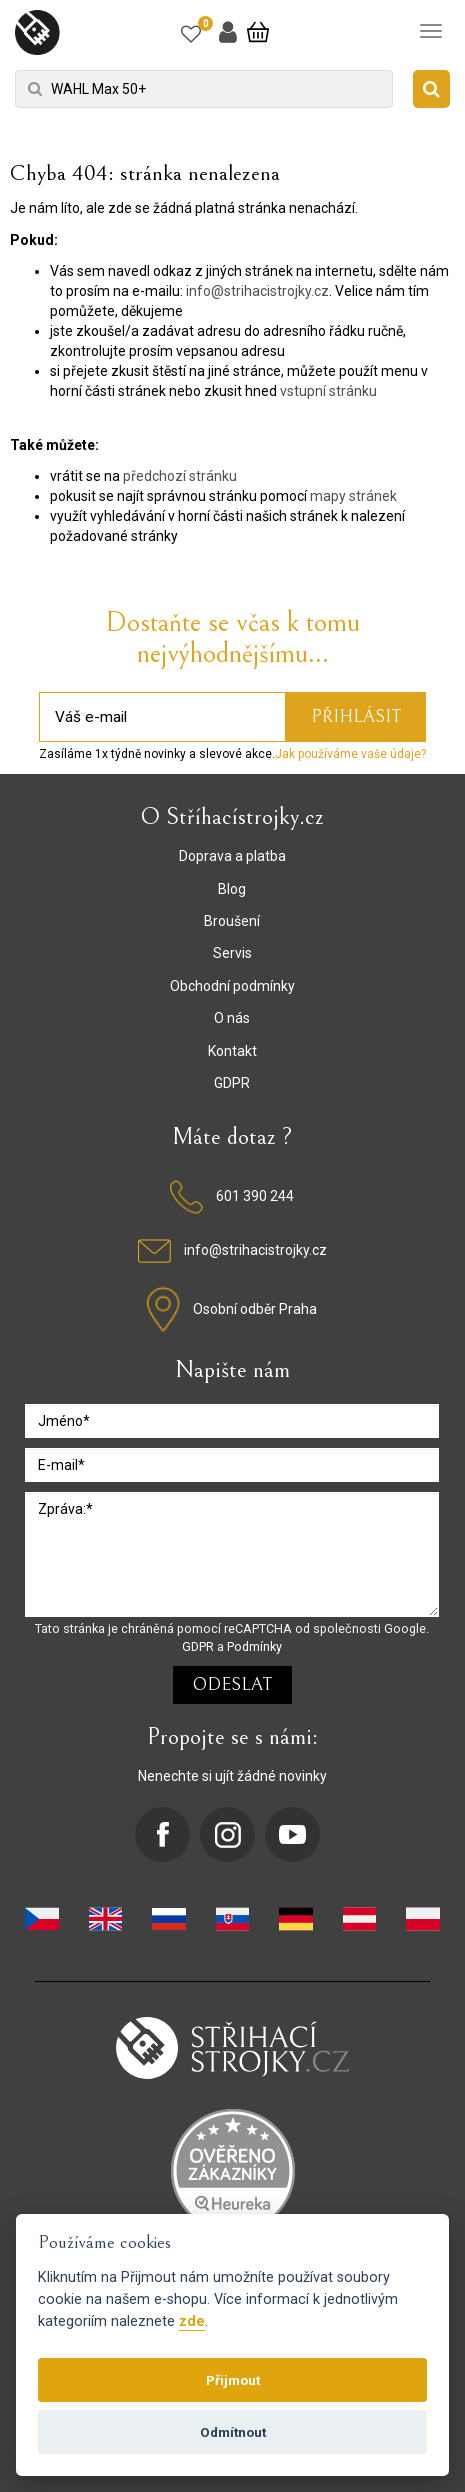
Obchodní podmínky (232, 986)
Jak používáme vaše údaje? (350, 754)
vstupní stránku (328, 391)
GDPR (232, 1083)
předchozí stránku (180, 476)
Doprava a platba (232, 856)
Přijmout (233, 2380)
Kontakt (232, 1051)
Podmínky (254, 1646)
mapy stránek (353, 496)
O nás (232, 1018)
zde (192, 2321)
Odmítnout (233, 2432)
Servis (232, 953)
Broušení (232, 921)
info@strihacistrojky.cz (257, 291)
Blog (232, 889)
